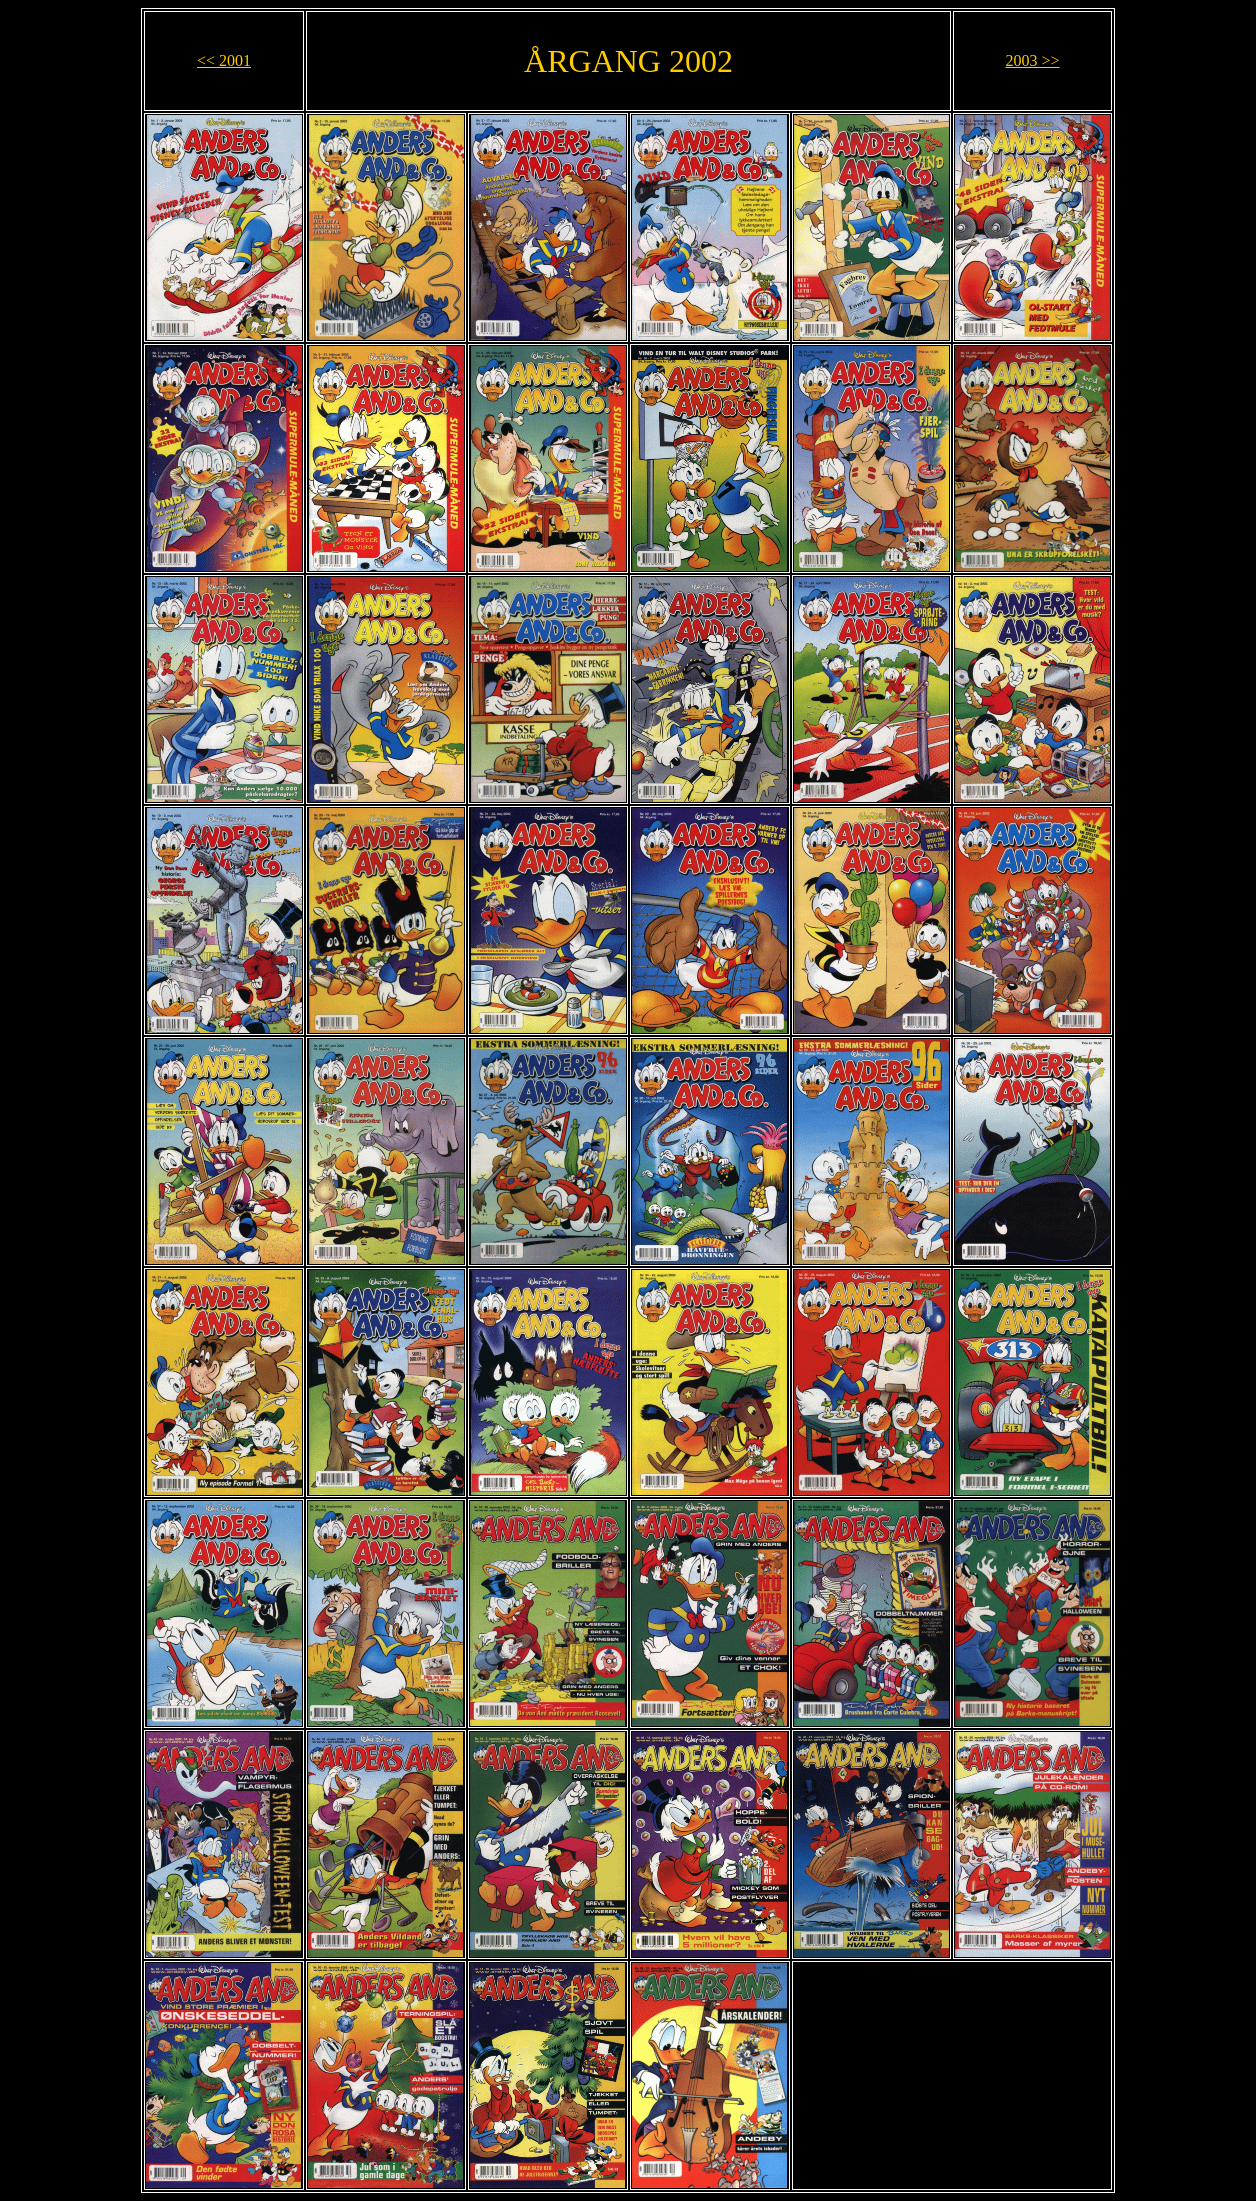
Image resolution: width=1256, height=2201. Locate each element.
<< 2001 (224, 60)
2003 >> (1032, 60)
